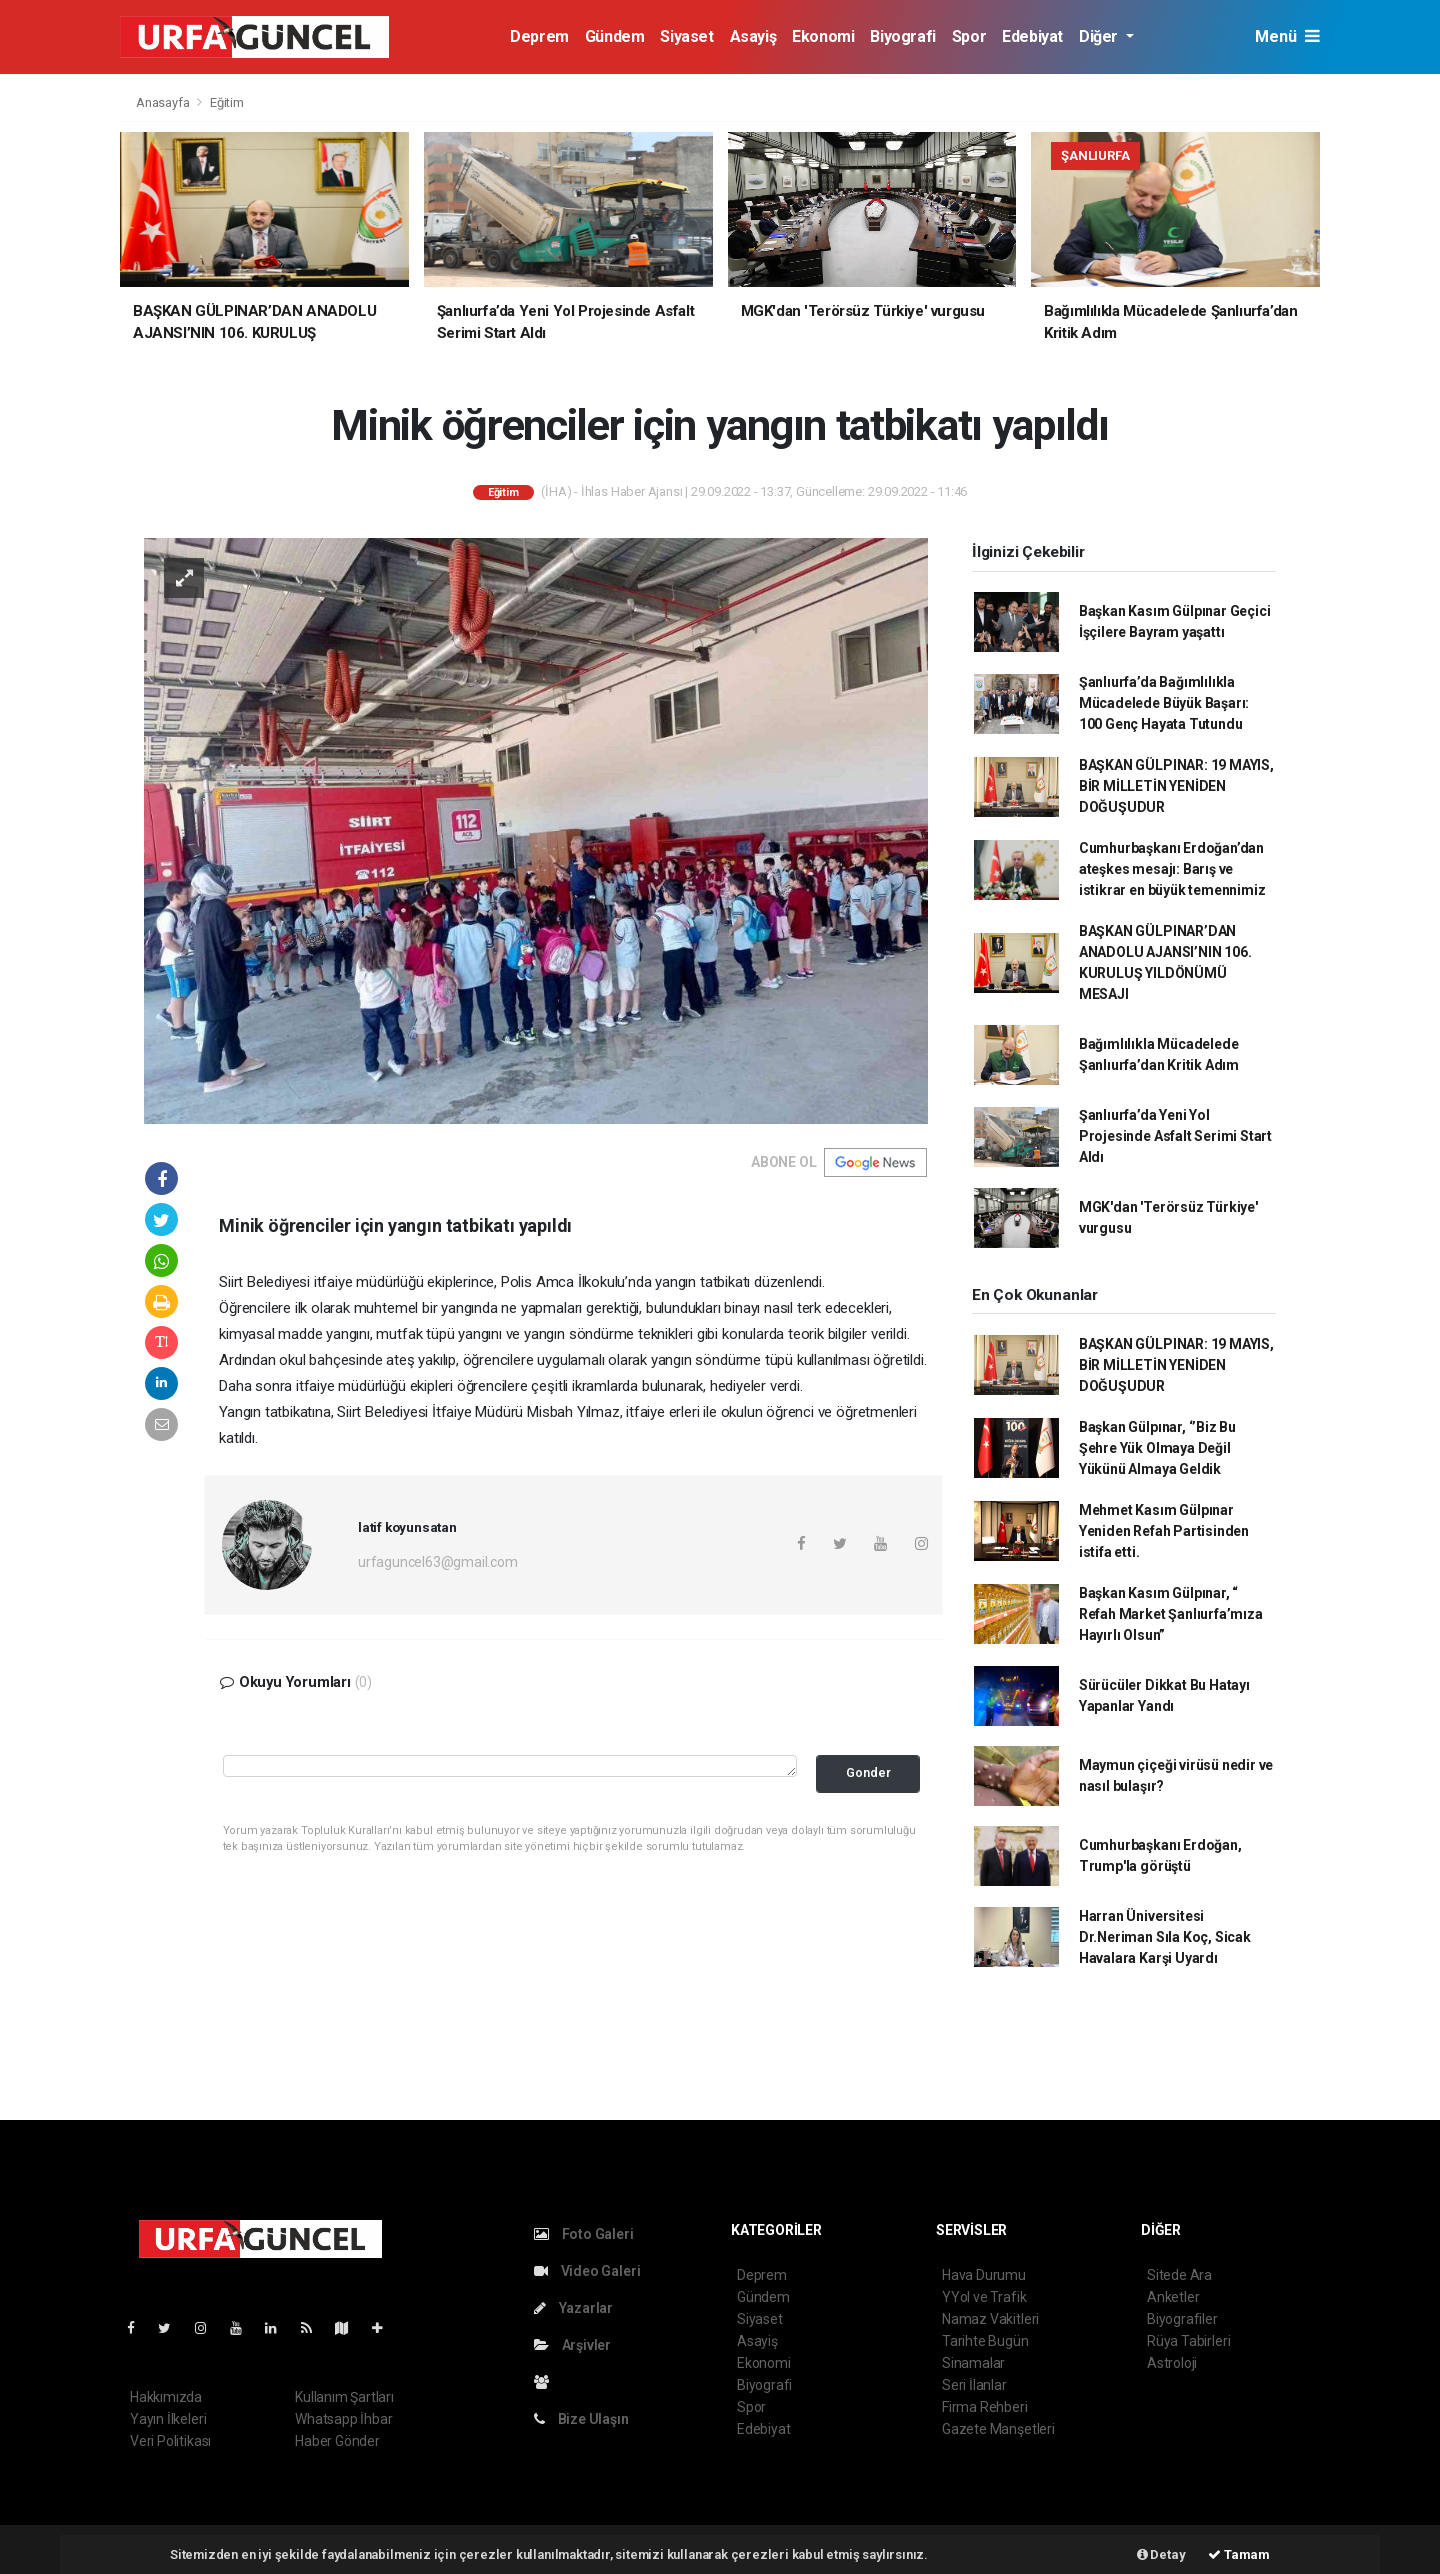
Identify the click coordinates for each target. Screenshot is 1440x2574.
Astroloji (1172, 2363)
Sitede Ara (1179, 2275)
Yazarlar (573, 2308)
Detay (1161, 2554)
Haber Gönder (337, 2441)
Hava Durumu (984, 2275)
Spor (969, 36)
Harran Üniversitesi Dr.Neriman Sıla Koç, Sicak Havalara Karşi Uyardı (1165, 1937)
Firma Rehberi (985, 2407)
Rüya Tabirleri (1188, 2341)
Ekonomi (823, 36)
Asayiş (753, 36)
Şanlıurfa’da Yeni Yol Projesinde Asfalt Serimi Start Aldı (1175, 1136)
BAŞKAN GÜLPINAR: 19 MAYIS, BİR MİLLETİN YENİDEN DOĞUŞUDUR (1176, 786)
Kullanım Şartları (344, 2397)
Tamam (1239, 2554)
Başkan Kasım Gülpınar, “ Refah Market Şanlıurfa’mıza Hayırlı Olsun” (1171, 1614)
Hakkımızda (166, 2397)
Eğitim (227, 102)
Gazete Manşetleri (998, 2429)
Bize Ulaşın (581, 2419)
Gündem (615, 36)
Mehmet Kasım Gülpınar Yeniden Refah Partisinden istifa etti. (1164, 1531)
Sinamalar (973, 2363)
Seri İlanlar (974, 2385)
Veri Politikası (170, 2441)
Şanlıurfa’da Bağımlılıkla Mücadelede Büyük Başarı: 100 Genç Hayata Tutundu (1164, 703)
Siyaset (686, 36)
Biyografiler (1182, 2319)
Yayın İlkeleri (168, 2419)
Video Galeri (587, 2271)
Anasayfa (164, 102)
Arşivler (572, 2345)
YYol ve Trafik (984, 2297)
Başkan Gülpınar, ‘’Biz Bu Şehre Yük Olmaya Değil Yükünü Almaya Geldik (1157, 1448)
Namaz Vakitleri (990, 2319)
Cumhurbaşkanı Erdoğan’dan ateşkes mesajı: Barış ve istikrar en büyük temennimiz (1172, 869)
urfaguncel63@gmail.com (438, 1562)
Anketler (1173, 2297)
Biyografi (902, 36)
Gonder (868, 1772)
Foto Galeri (584, 2234)
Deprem (539, 36)
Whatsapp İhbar (343, 2419)
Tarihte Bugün (985, 2341)
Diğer (1100, 36)
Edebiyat (1032, 36)
